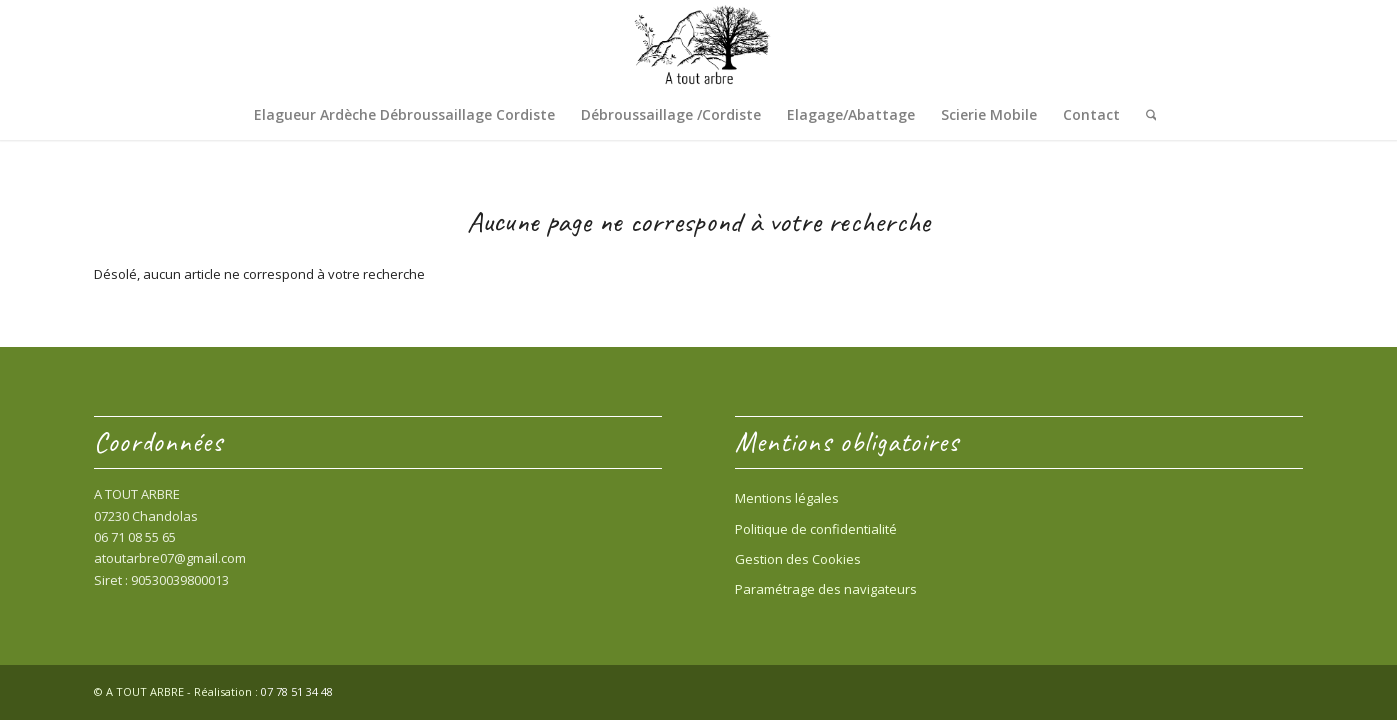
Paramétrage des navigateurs (826, 589)
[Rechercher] (1145, 115)
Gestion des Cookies (798, 559)
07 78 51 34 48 (297, 691)
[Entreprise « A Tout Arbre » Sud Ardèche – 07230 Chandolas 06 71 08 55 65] (698, 45)
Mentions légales (787, 498)
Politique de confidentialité (816, 529)
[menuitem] (404, 115)
